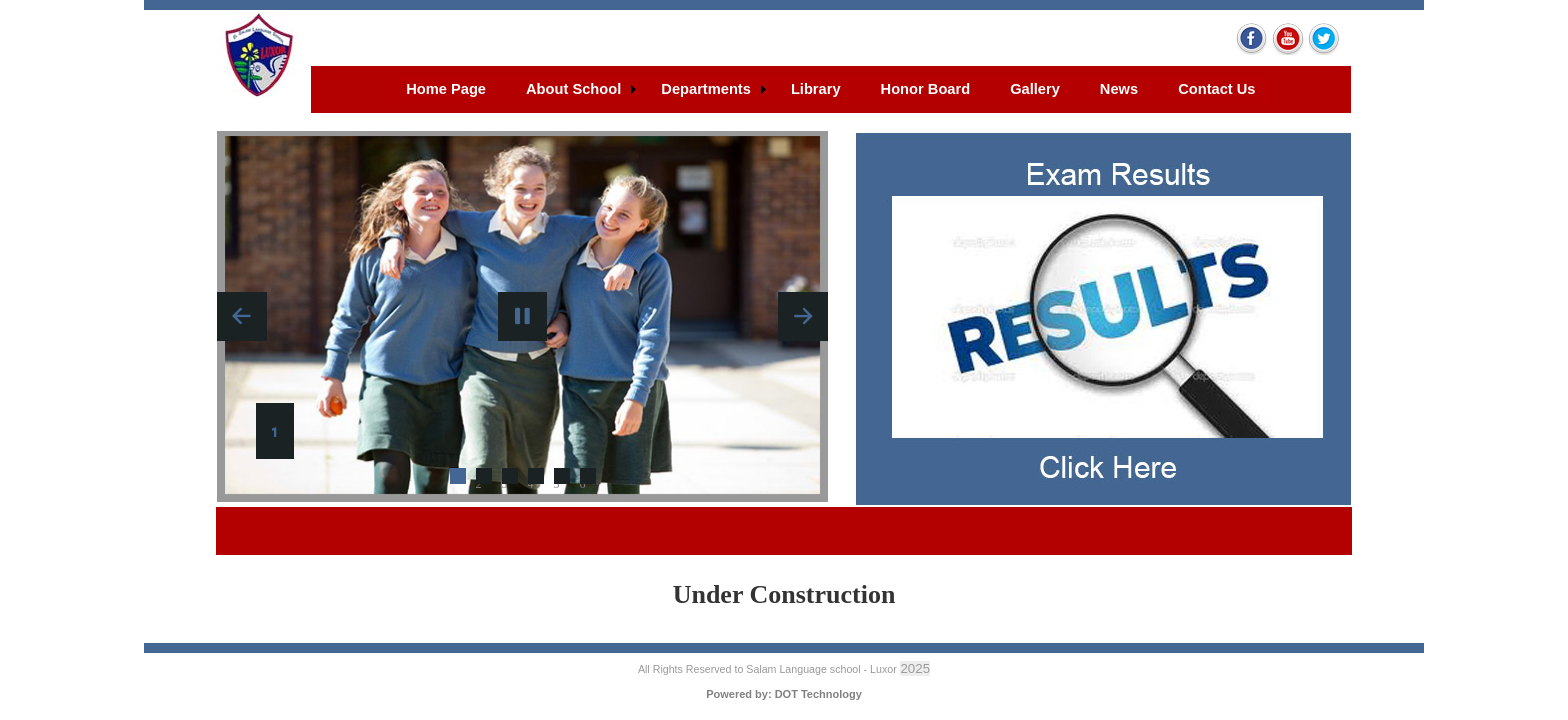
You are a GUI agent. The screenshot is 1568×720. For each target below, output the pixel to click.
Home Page (446, 89)
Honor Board (926, 89)
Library (816, 89)
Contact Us (1216, 89)
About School (573, 89)
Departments (706, 89)
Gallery (1035, 89)
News (1119, 89)
